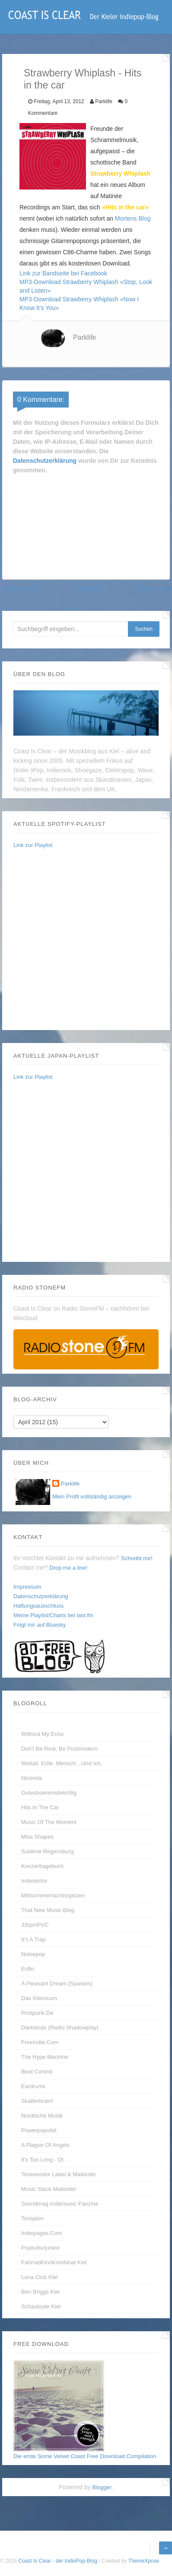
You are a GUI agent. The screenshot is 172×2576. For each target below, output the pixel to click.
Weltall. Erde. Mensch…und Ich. (61, 1763)
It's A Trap (33, 1939)
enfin (27, 1969)
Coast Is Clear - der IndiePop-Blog (58, 2561)
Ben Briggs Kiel (40, 2291)
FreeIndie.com (39, 2042)
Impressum (27, 1587)
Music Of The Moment (48, 1822)
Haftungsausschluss (38, 1605)
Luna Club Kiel (39, 2277)
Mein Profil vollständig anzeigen (91, 1496)
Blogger (102, 2487)
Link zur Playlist (32, 845)
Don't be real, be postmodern (59, 1748)
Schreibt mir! (137, 1558)
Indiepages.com (41, 2233)
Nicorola (31, 1778)
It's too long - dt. (43, 2159)
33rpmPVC (35, 1925)
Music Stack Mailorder (48, 2189)
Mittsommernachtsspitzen (53, 1895)
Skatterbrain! (37, 2101)
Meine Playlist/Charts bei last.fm (53, 1615)
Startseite (88, 588)
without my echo (42, 1734)
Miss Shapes (37, 1836)
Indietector (34, 1880)
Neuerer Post (20, 588)
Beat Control (36, 2071)
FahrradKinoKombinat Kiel (54, 2262)
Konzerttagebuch (42, 1866)
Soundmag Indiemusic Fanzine (60, 2203)
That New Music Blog (47, 1910)
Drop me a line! (68, 1568)
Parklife (84, 337)
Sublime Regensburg (47, 1851)
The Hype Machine (44, 2057)
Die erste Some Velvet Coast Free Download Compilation (84, 2456)
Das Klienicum (39, 1998)
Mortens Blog (132, 218)
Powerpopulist (39, 2130)
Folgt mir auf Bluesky (39, 1624)
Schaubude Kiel (41, 2306)
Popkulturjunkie (40, 2247)
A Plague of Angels (45, 2145)
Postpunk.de (37, 2013)
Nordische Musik (42, 2115)
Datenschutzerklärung (44, 460)
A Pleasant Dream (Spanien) (56, 1983)
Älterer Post (154, 588)
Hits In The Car (40, 1807)
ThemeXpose (143, 2561)
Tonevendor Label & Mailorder (58, 2174)
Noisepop (33, 1954)
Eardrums (33, 2086)
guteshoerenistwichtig (48, 1792)
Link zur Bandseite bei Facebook (63, 273)
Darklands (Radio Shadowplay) (60, 2027)
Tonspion (32, 2218)
